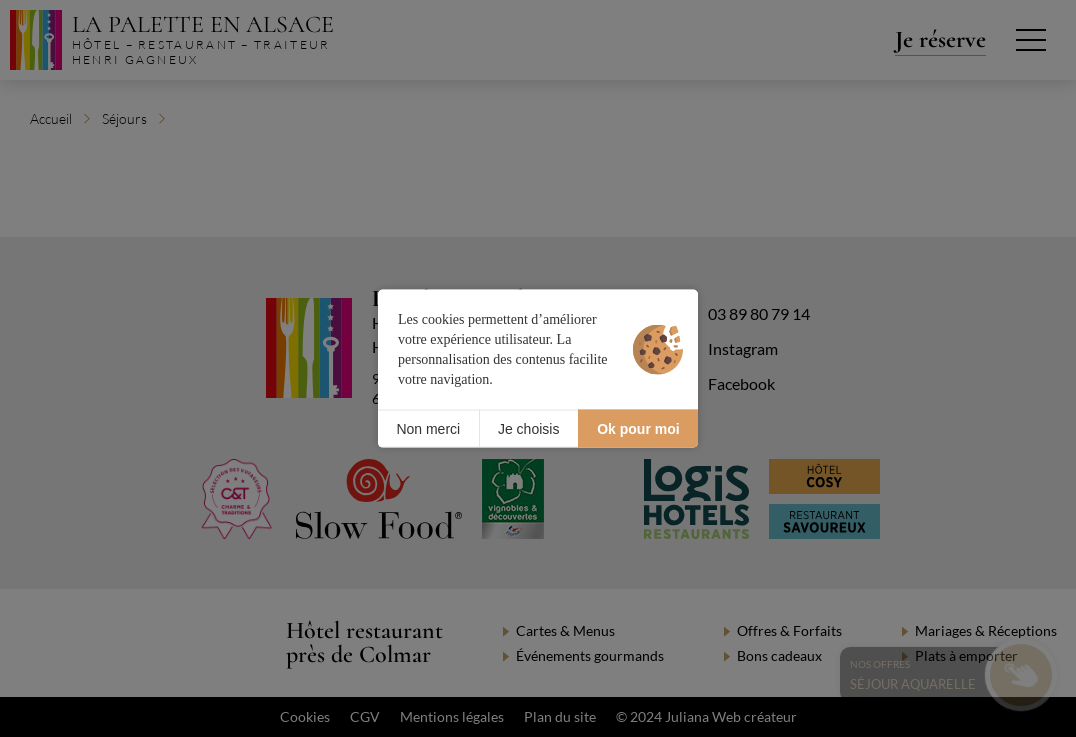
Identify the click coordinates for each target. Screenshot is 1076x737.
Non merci (428, 428)
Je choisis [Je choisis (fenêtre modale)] (528, 428)
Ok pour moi (638, 428)
